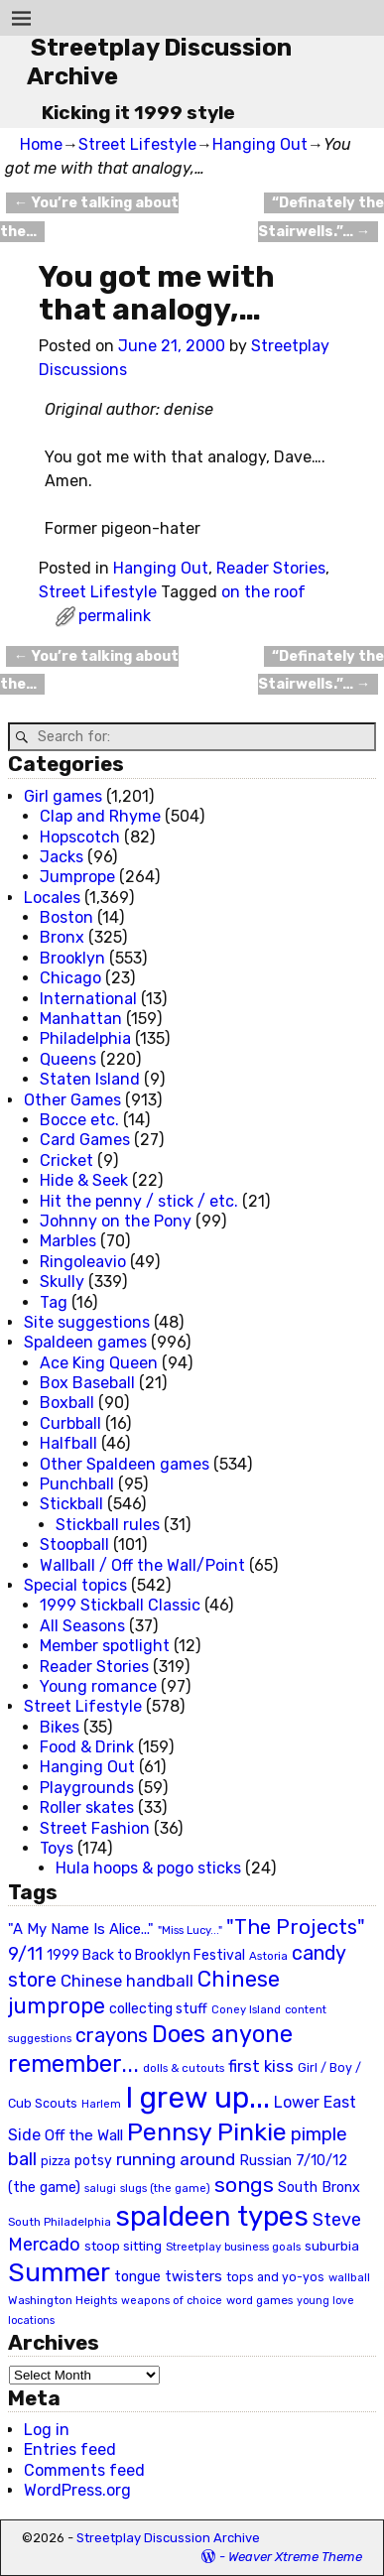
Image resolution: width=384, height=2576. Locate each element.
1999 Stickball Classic (120, 1605)
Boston (66, 917)
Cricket (66, 1160)
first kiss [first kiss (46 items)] (261, 2066)
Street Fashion (95, 1828)
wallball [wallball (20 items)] (349, 2277)
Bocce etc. (79, 1119)
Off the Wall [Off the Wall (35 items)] (84, 2135)
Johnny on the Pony (116, 1221)
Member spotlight (105, 1645)
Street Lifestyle (137, 144)
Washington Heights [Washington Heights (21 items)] (62, 2300)
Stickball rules (108, 1524)
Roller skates (87, 1807)
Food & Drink (87, 1747)
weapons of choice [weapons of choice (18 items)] (171, 2300)
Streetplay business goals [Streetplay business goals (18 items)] (233, 2247)
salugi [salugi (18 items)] (100, 2188)
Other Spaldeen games (124, 1464)
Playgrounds (87, 1787)
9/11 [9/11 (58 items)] (25, 1954)
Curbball (70, 1423)
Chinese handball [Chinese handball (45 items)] (127, 1981)
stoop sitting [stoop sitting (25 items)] (123, 2246)
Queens (68, 1059)
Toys (56, 1848)
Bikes (59, 1727)
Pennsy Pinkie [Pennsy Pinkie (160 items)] (207, 2132)
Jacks (61, 856)
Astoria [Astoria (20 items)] (268, 1956)
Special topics (75, 1585)
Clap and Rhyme (100, 816)
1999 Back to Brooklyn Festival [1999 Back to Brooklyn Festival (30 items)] (146, 1955)
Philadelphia (85, 1038)
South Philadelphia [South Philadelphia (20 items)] (59, 2222)
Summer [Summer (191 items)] (59, 2272)
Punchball (77, 1484)
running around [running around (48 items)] (175, 2159)
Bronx (62, 937)
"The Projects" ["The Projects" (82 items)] (295, 1927)
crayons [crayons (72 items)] (111, 2035)
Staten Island (90, 1079)
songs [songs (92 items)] (244, 2184)
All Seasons (82, 1625)
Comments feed (84, 2470)
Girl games (63, 796)
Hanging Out (260, 144)
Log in (46, 2429)
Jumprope (77, 876)
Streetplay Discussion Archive (168, 2537)
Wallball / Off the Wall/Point (142, 1565)
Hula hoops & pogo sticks (148, 1868)
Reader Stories (270, 568)
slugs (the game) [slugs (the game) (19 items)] (165, 2188)
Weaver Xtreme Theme (295, 2556)
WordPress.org (77, 2490)
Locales (52, 897)
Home (41, 144)
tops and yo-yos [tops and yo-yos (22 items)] (275, 2277)
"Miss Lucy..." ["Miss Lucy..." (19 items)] (190, 1930)
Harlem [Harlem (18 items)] (101, 2104)
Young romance (98, 1686)
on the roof (263, 591)
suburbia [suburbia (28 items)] (332, 2246)
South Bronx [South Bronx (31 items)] (319, 2187)
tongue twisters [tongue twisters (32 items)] (168, 2276)
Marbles (68, 1240)
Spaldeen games (85, 1342)
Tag (53, 1302)
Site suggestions (87, 1322)
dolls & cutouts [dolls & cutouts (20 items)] (183, 2068)
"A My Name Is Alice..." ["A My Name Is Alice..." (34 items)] (81, 1929)
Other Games (72, 1100)
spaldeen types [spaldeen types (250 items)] (212, 2216)
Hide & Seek (84, 1180)
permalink (114, 615)
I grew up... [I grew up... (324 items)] (197, 2098)
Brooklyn (72, 958)
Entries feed (70, 2449)
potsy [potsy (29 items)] (93, 2160)
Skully (62, 1281)
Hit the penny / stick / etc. (139, 1201)
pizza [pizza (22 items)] (55, 2161)
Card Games (85, 1139)
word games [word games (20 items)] (259, 2300)
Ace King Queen (99, 1362)
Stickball (71, 1503)
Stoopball (74, 1544)
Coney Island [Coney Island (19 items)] (246, 2009)
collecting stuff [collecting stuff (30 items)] (158, 2008)
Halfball (68, 1443)
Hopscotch (80, 837)
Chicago (70, 977)
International (88, 998)
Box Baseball (87, 1382)
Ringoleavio (83, 1261)
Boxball (67, 1402)
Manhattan (81, 1018)
